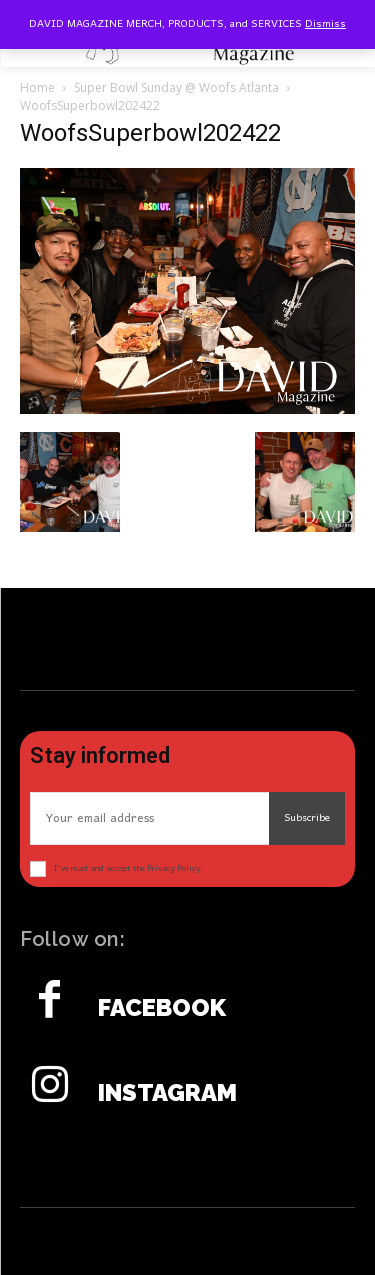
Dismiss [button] (325, 24)
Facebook (162, 1008)
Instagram (167, 1093)
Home (37, 87)
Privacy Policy (173, 868)
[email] (149, 818)
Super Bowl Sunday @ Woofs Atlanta (176, 87)
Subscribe (307, 818)
